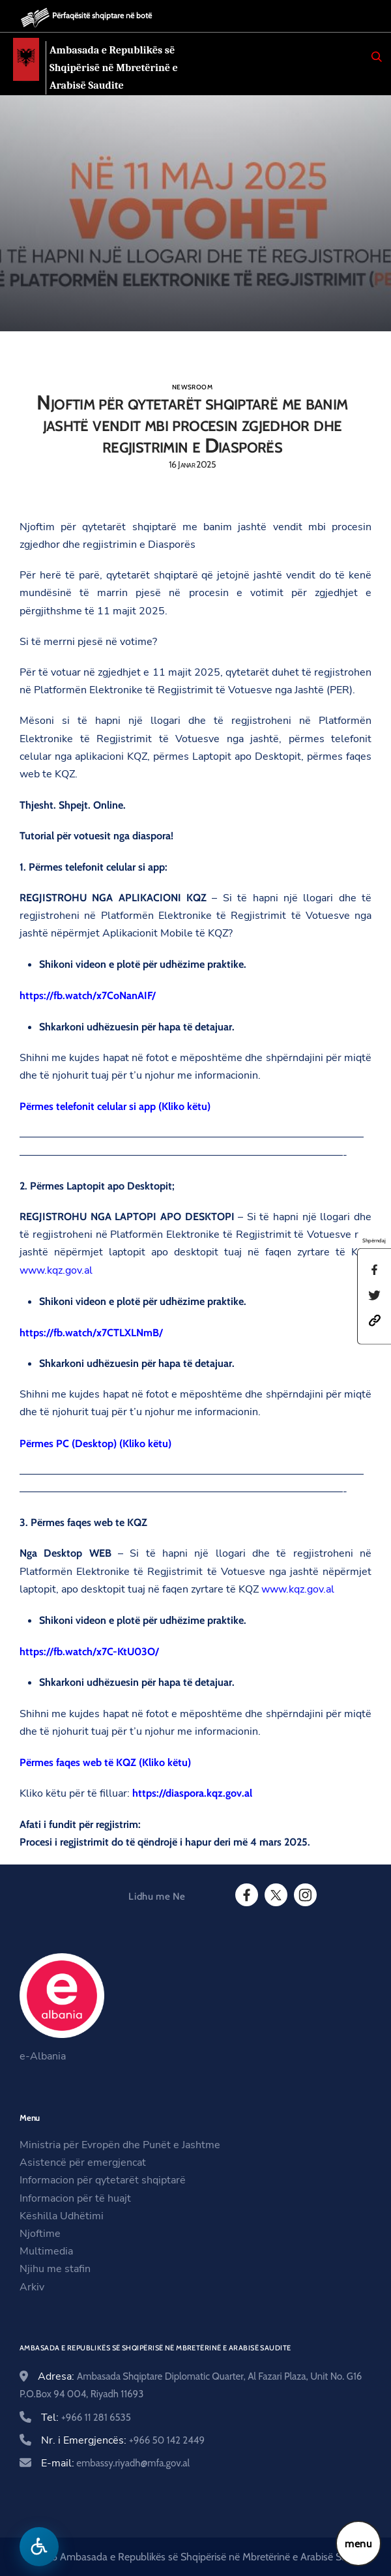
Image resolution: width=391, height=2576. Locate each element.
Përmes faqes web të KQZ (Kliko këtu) (105, 1762)
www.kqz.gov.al (56, 1270)
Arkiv (32, 2287)
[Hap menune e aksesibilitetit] (39, 2546)
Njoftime (40, 2233)
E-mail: (115, 2463)
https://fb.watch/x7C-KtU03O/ (89, 1651)
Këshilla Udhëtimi (62, 2216)
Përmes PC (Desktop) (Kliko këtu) (95, 1443)
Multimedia (46, 2251)
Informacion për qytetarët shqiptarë (103, 2180)
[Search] (377, 57)
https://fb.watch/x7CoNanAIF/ (88, 995)
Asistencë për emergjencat (83, 2162)
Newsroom (192, 387)
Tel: (86, 2417)
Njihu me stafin (55, 2269)
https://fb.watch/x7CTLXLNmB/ (91, 1332)
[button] (375, 1320)
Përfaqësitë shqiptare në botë (102, 15)
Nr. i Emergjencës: (123, 2440)
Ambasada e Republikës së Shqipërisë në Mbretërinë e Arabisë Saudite (117, 67)
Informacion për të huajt (75, 2198)
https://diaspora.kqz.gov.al (192, 1793)
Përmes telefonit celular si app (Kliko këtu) (115, 1106)
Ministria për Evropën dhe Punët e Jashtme (120, 2145)
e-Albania (43, 2056)
